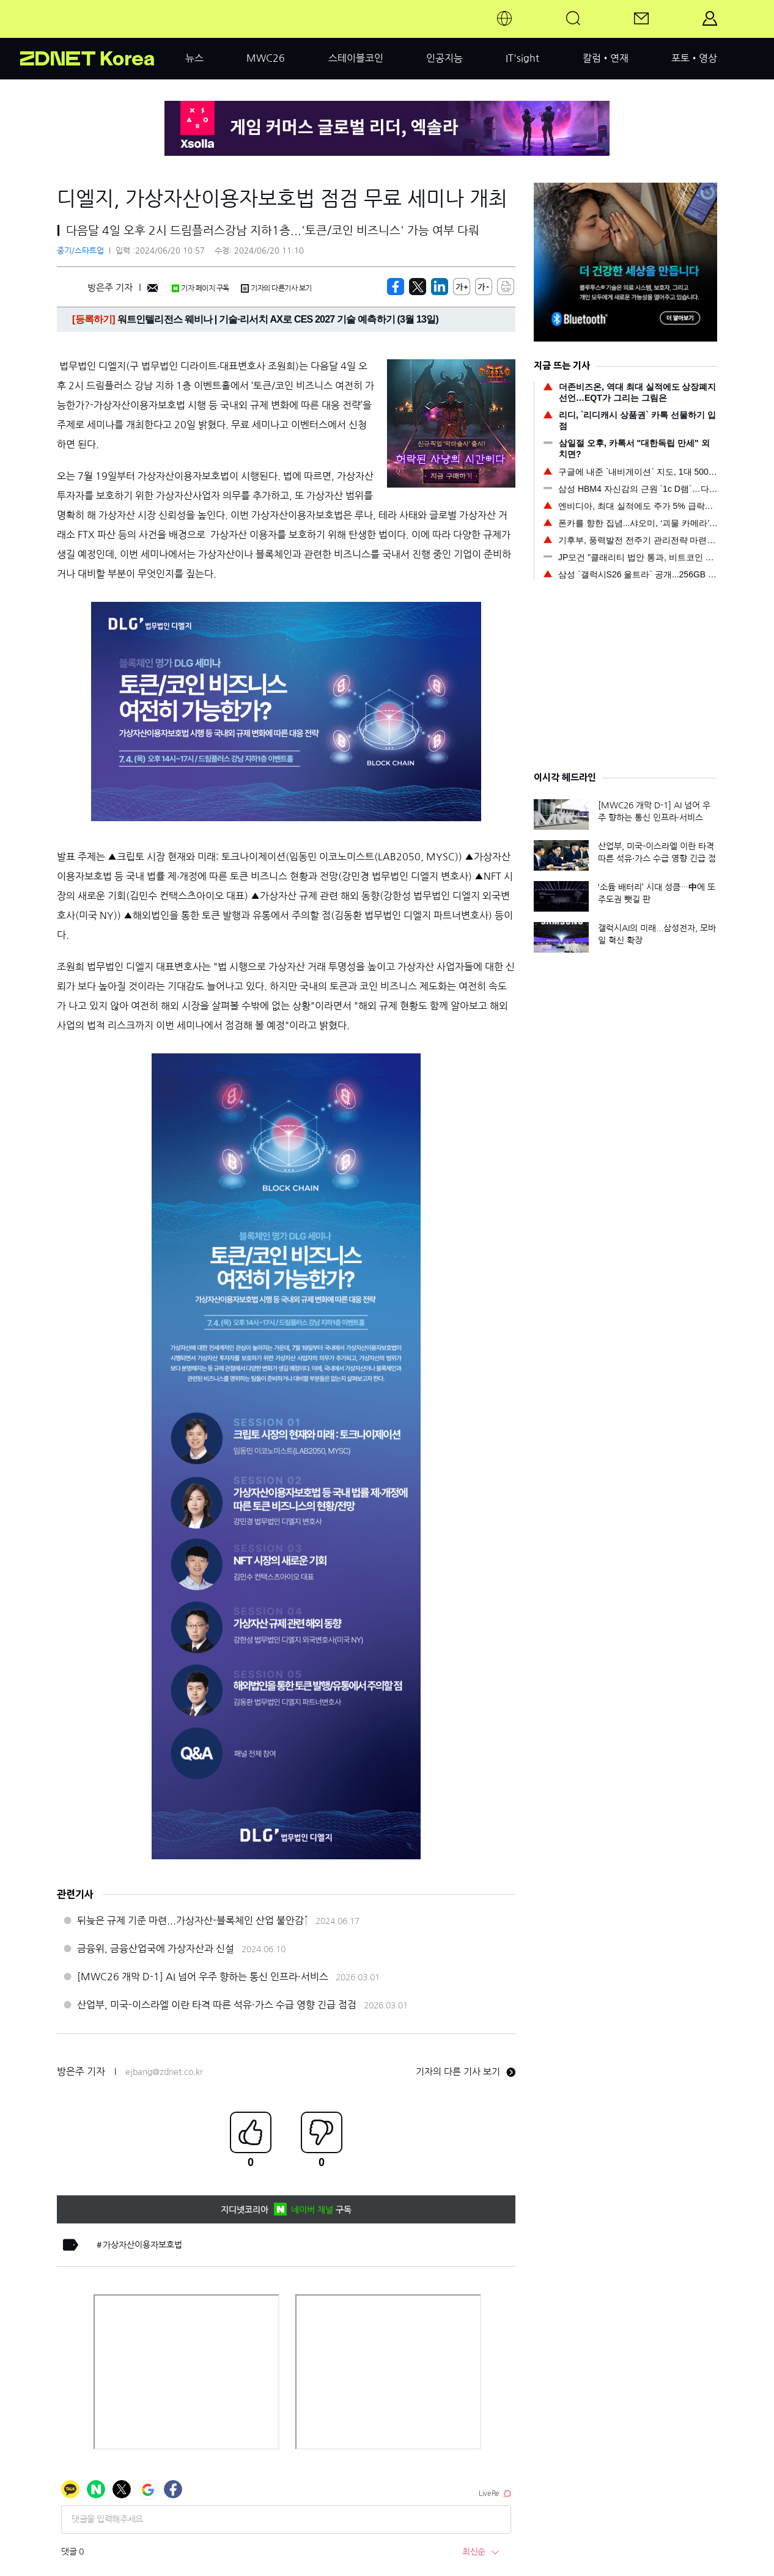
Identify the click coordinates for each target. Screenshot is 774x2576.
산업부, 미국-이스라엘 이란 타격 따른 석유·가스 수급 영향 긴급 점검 (216, 2005)
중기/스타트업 (80, 251)
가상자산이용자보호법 (142, 2245)
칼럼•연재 (605, 58)
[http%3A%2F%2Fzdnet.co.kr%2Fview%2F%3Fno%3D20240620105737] (439, 286)
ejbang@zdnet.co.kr (164, 2072)
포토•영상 (694, 58)
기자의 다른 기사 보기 (465, 2071)
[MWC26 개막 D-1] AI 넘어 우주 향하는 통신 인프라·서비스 (202, 1976)
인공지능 (444, 58)
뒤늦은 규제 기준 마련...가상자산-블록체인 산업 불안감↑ (192, 1920)
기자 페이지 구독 (200, 288)
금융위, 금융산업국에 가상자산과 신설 (155, 1948)
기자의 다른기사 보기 (276, 288)
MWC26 (265, 58)
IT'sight (522, 58)
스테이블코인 (355, 58)
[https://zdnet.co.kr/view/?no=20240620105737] (395, 286)
